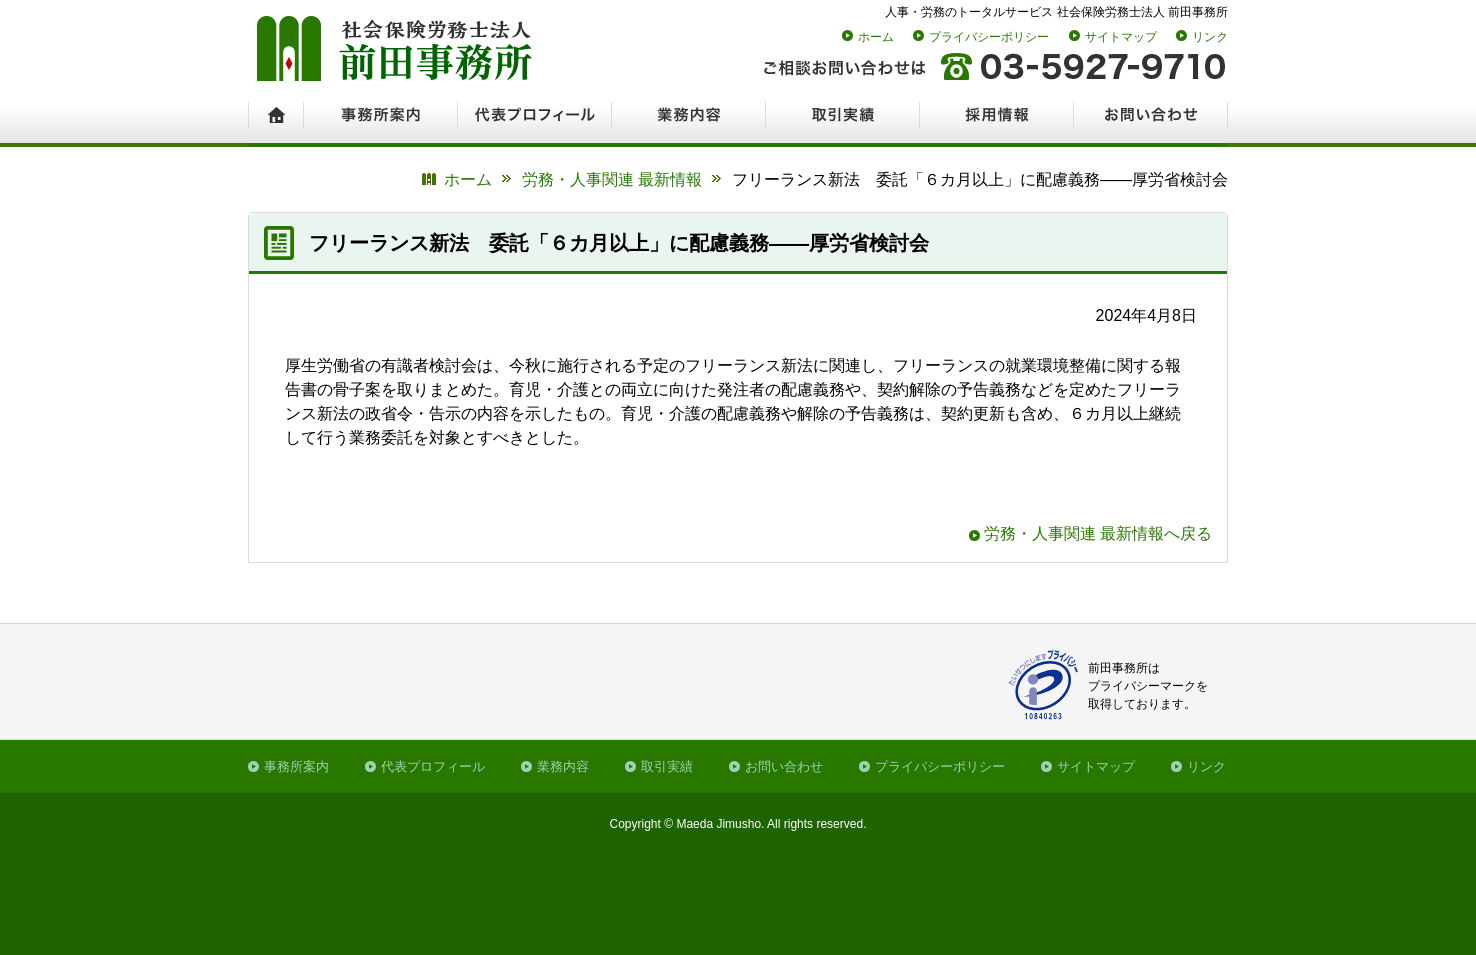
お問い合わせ (784, 766)
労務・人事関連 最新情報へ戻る (1098, 533)
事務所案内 (296, 766)
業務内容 (563, 766)
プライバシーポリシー (989, 37)
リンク (1210, 37)
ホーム (876, 37)
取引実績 (667, 766)
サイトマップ (1121, 37)
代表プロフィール (433, 766)
